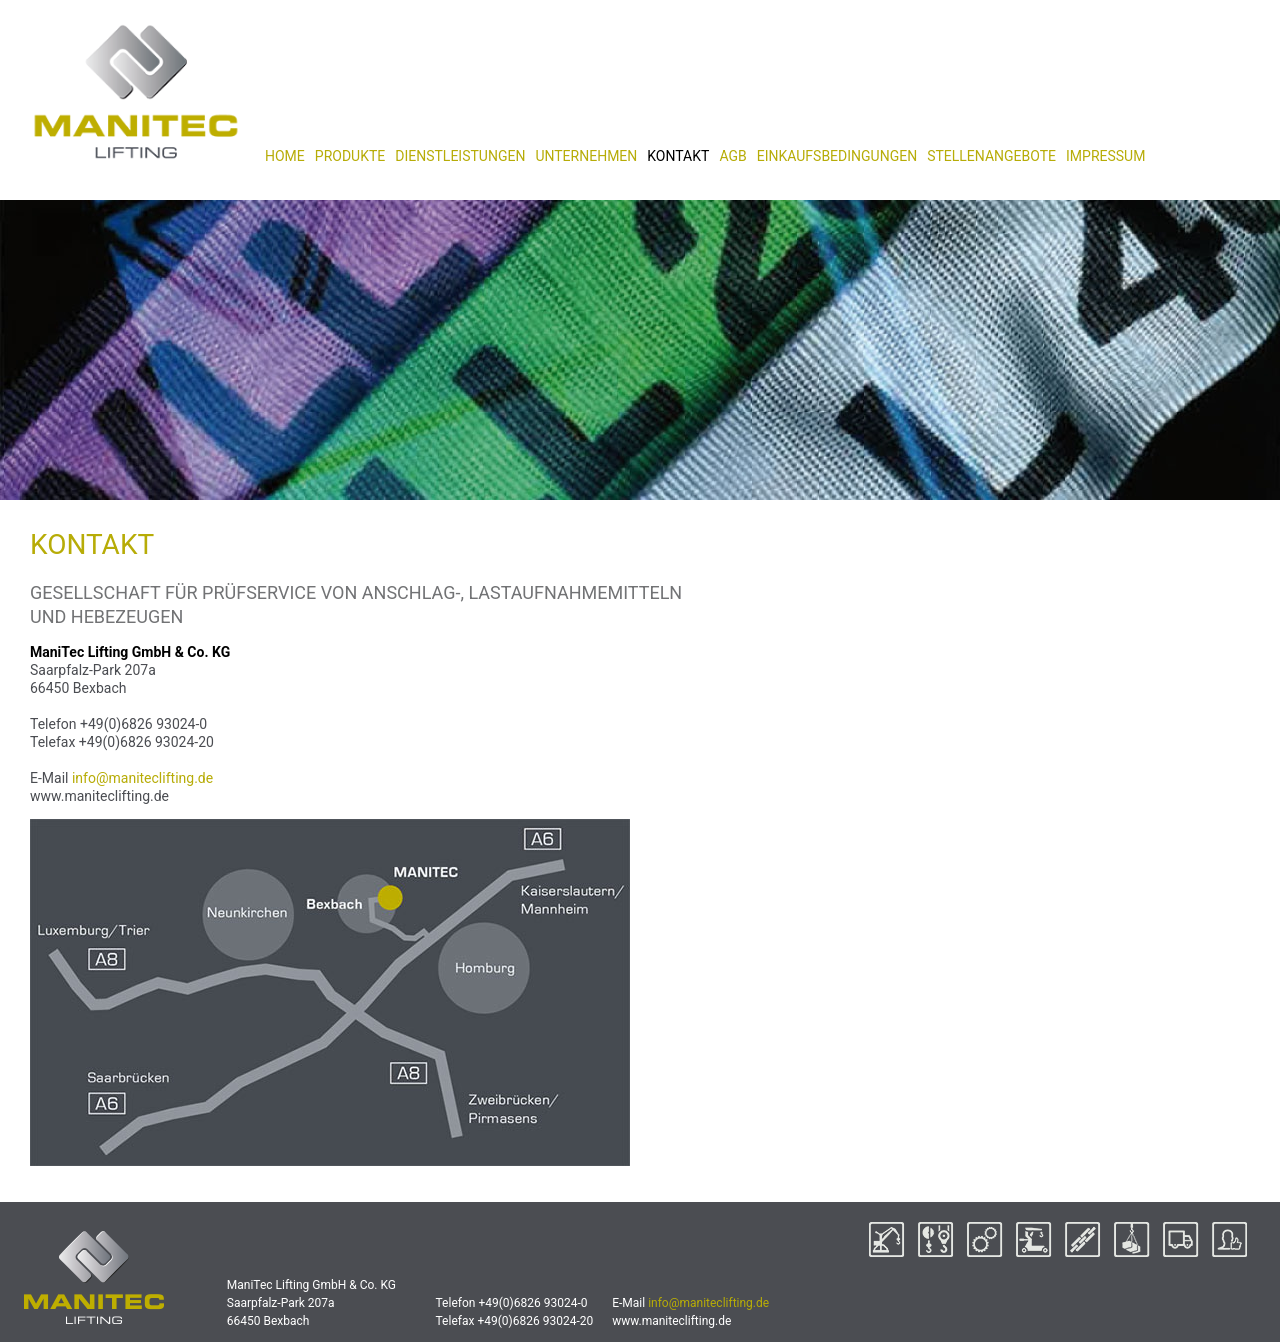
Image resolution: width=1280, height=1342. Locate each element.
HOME (285, 156)
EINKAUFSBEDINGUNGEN (837, 156)
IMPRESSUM (1105, 156)
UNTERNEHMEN (586, 156)
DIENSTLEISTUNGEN (460, 156)
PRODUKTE (350, 156)
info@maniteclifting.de (142, 778)
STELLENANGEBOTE (991, 156)
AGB (732, 156)
